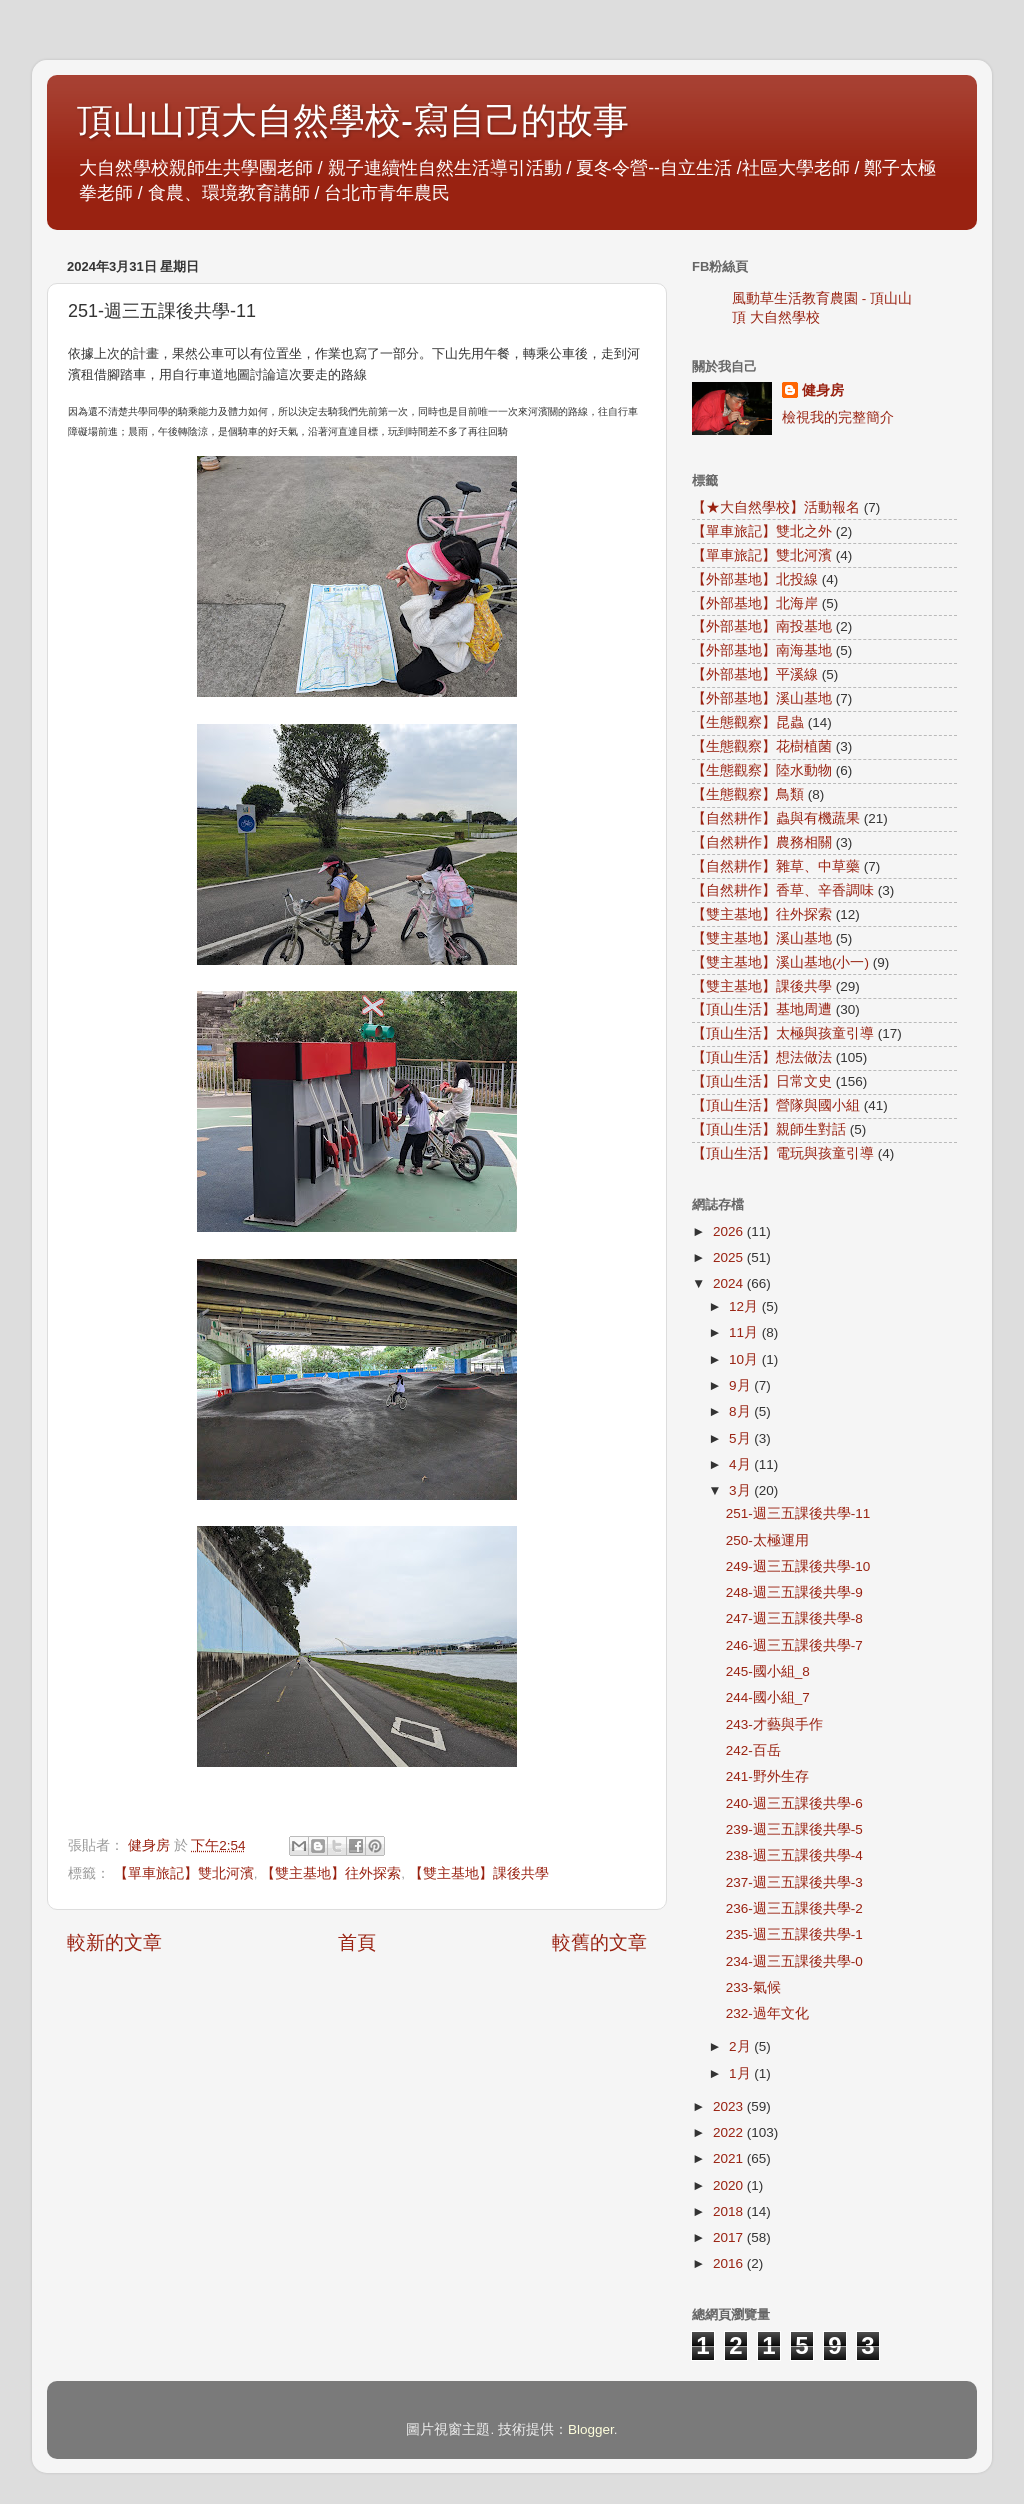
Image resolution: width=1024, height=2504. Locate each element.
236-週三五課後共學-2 (794, 1908)
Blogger (591, 2429)
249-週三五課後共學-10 (798, 1566)
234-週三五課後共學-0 (794, 1961)
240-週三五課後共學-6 (794, 1803)
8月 (741, 1411)
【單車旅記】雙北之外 (762, 531)
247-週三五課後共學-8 (794, 1618)
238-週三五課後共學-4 (794, 1855)
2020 (730, 2185)
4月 (741, 1464)
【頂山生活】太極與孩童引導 (783, 1033)
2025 (730, 1257)
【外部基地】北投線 (755, 579)
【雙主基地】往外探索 (331, 1873)
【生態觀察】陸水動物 (762, 770)
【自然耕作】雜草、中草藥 (776, 866)
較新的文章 (114, 1942)
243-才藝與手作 (774, 1724)
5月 (741, 1438)
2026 (730, 1231)
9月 (741, 1385)
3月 (741, 1490)
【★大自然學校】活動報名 (776, 507)
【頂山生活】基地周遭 (762, 1009)
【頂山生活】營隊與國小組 (776, 1105)
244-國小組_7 (768, 1697)
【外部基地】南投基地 (762, 626)
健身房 (823, 390)
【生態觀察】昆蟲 (748, 722)
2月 (741, 2046)
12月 (745, 1306)
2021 (730, 2158)
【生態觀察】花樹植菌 (762, 746)
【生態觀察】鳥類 (748, 794)
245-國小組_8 (768, 1671)
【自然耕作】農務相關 (762, 842)
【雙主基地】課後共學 (479, 1873)
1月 (741, 2073)
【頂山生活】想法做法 (762, 1057)
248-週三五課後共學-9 (794, 1592)
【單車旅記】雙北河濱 (184, 1873)
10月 (745, 1359)
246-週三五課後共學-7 (794, 1645)
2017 (730, 2237)
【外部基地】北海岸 (755, 603)
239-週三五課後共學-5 (794, 1829)
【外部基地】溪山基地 (762, 698)
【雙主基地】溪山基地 (762, 938)
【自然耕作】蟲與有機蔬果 (776, 818)
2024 (730, 1283)
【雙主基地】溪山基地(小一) (780, 962)
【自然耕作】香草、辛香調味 (783, 890)
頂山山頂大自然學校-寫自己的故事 (353, 120)
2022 (730, 2132)
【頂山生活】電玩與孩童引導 (783, 1153)
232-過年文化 (767, 2013)
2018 (730, 2211)
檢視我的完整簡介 (838, 417)
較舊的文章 (599, 1942)
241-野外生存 (767, 1776)
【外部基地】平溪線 (755, 674)
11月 (745, 1332)
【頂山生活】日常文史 (762, 1081)
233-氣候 (753, 1987)
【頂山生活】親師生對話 (769, 1129)
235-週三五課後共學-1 (794, 1934)
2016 (730, 2263)
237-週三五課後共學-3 (794, 1882)
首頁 (357, 1942)
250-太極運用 (767, 1540)
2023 (730, 2106)
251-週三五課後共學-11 (798, 1513)
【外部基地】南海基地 (762, 650)
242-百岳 (753, 1750)
